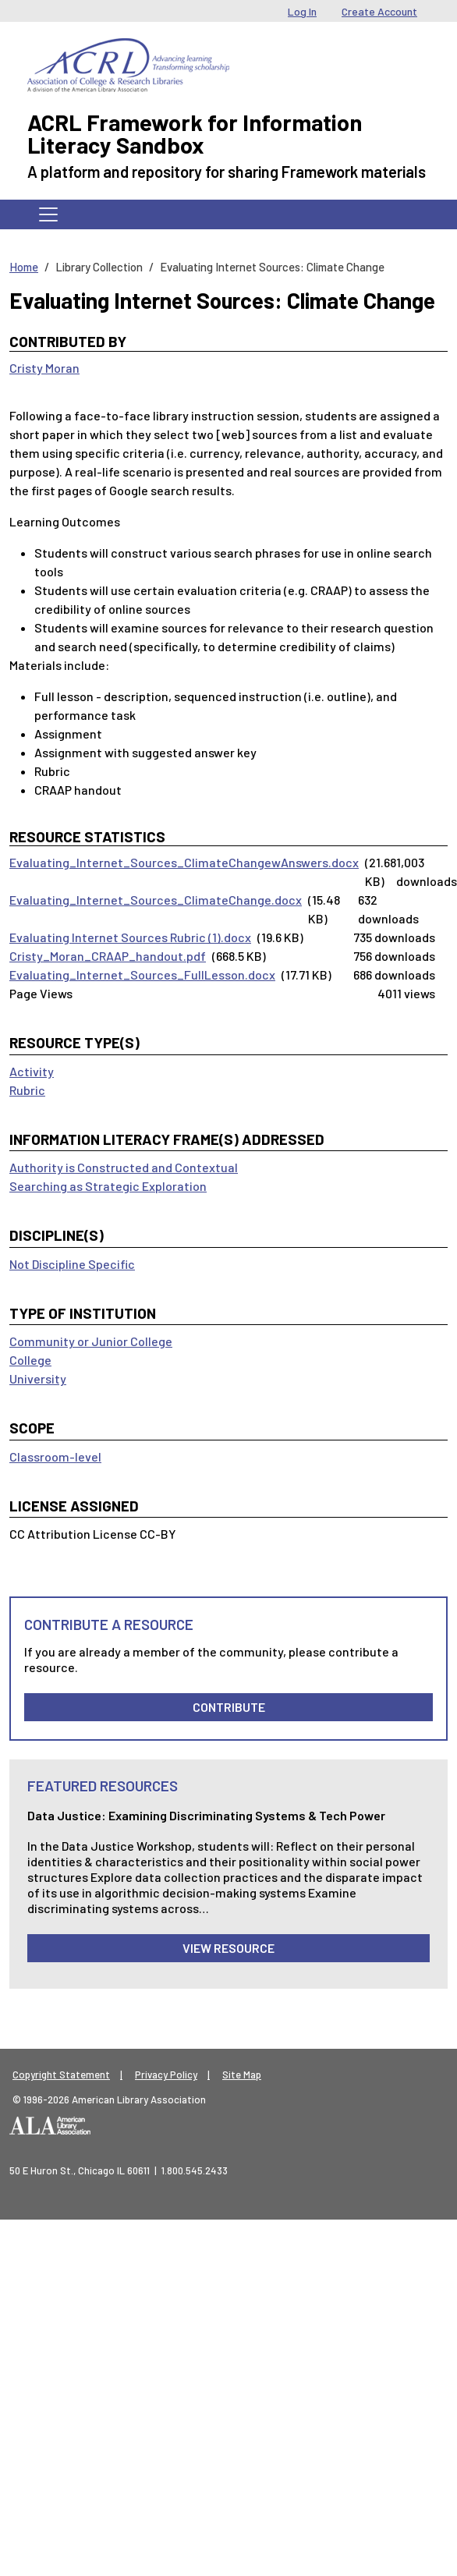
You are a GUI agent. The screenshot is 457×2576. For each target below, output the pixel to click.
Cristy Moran (44, 367)
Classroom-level (55, 1456)
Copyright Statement (61, 2074)
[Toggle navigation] (48, 214)
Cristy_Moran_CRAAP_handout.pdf (107, 955)
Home (23, 267)
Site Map (241, 2074)
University (37, 1378)
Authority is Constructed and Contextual (123, 1167)
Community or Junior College (90, 1341)
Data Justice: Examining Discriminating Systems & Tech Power (206, 1815)
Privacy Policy (166, 2074)
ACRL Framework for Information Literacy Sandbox (194, 133)
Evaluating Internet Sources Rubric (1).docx (130, 937)
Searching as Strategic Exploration (108, 1185)
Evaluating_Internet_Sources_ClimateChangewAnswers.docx (184, 862)
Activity (31, 1071)
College (30, 1359)
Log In (302, 11)
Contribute (229, 1706)
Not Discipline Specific (72, 1263)
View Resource (228, 1947)
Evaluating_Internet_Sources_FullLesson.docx (142, 974)
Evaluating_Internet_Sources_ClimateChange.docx (155, 899)
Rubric (27, 1089)
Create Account (379, 11)
